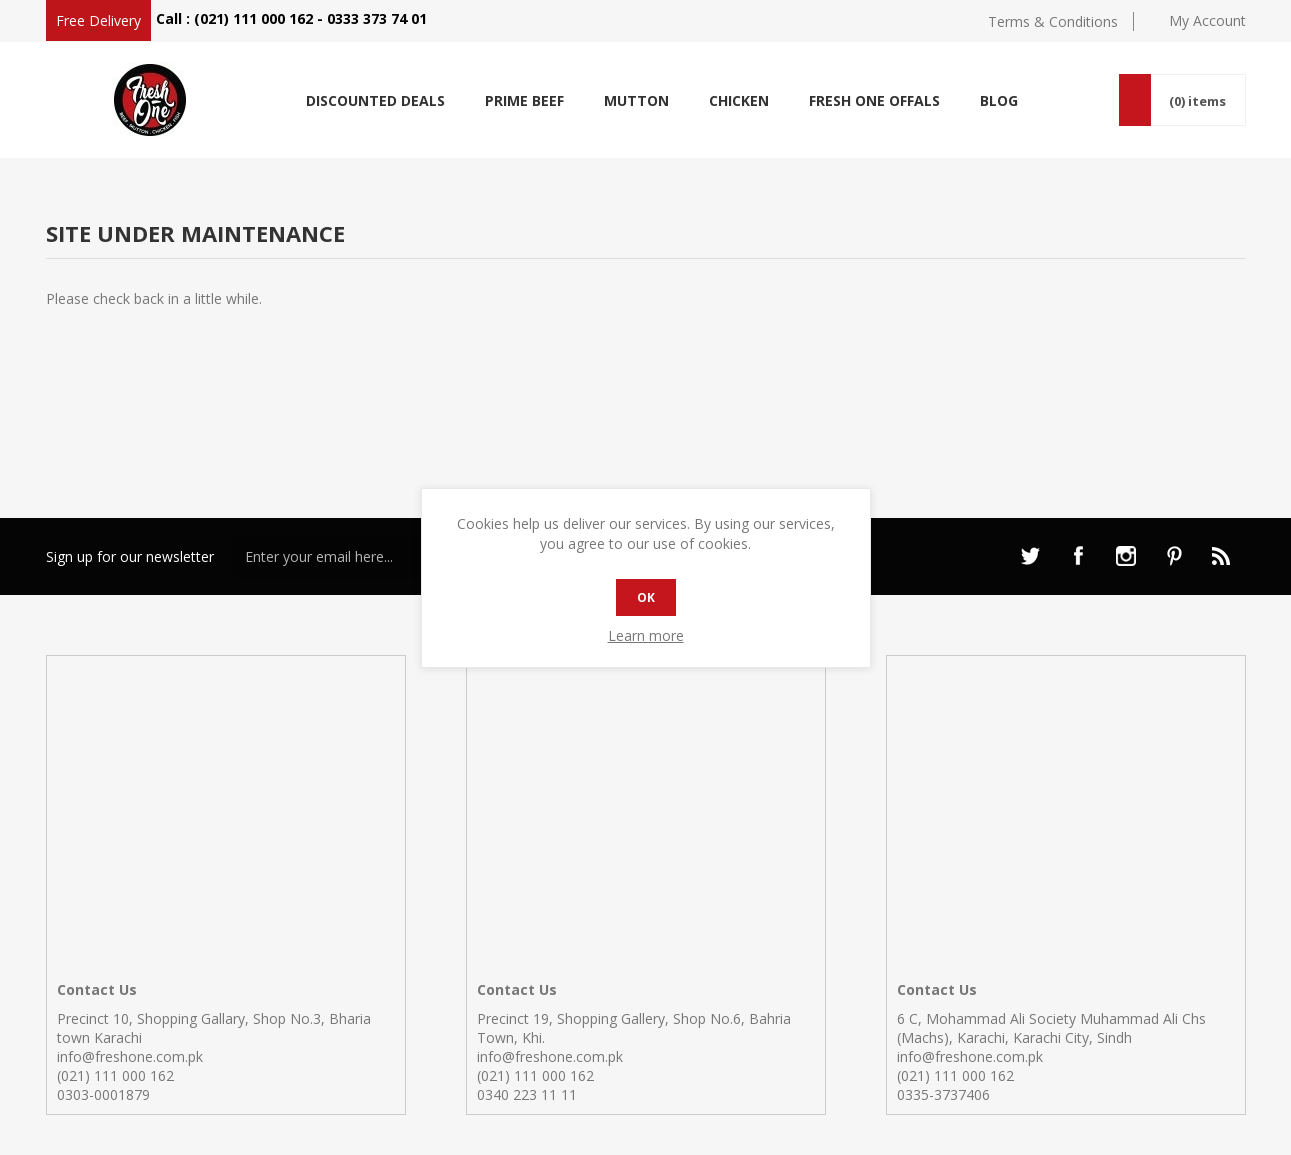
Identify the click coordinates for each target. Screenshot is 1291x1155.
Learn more (646, 635)
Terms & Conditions (1053, 21)
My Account (1207, 20)
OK (646, 597)
